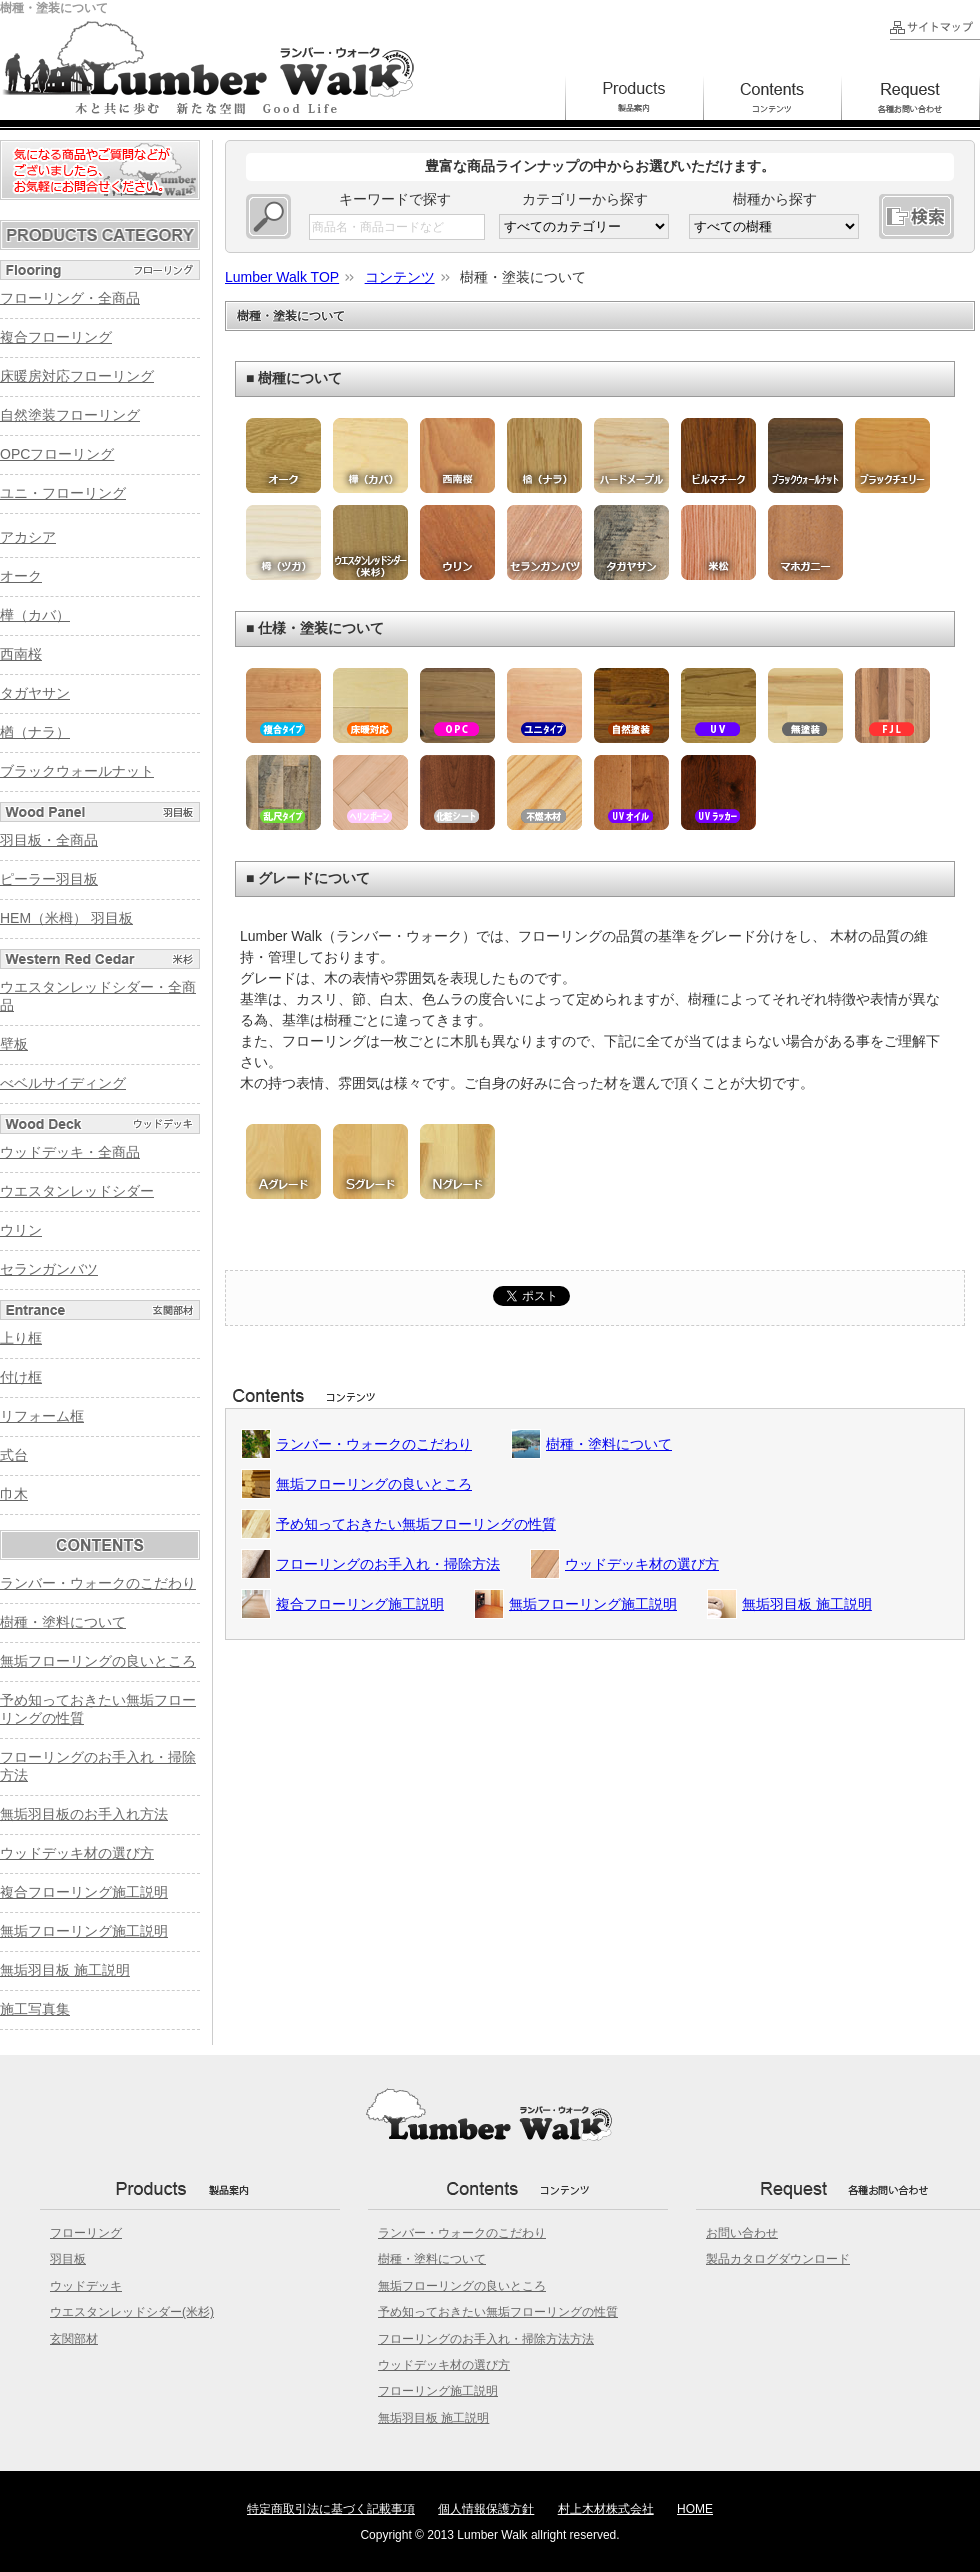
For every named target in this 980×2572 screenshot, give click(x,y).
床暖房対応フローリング (77, 376)
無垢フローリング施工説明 (593, 1604)
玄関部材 (74, 2339)
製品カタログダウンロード (778, 2259)
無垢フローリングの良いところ (374, 1484)
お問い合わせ (742, 2233)
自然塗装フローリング (70, 415)
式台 (14, 1455)
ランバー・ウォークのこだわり (374, 1444)
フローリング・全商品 (70, 298)
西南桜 (21, 654)
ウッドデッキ (86, 2286)
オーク (21, 576)
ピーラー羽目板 (49, 879)
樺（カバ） (35, 615)
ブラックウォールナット (77, 771)
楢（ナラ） (35, 732)
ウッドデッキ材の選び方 (642, 1564)
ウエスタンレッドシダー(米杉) (132, 2312)
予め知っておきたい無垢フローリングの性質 (416, 1524)
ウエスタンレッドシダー (77, 1191)
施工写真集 (35, 2009)
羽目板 (68, 2259)
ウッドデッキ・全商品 (70, 1152)
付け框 (21, 1377)
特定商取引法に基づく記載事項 (331, 2509)
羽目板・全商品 (49, 840)
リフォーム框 (42, 1416)
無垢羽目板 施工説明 (807, 1604)
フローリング (86, 2233)
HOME (695, 2509)
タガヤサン (35, 693)
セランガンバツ (49, 1269)
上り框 (21, 1338)
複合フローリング (56, 337)
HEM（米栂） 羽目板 (66, 918)
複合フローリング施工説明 (360, 1604)
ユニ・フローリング (63, 493)
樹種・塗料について (609, 1444)
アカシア (28, 537)
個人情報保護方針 (486, 2509)
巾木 (14, 1494)
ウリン (21, 1230)
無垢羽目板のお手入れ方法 (84, 1814)
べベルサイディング (63, 1083)
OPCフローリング (57, 454)
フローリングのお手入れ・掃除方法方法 (486, 2339)
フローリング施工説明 (438, 2391)
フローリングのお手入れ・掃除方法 (388, 1564)
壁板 (14, 1044)
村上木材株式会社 (606, 2509)
